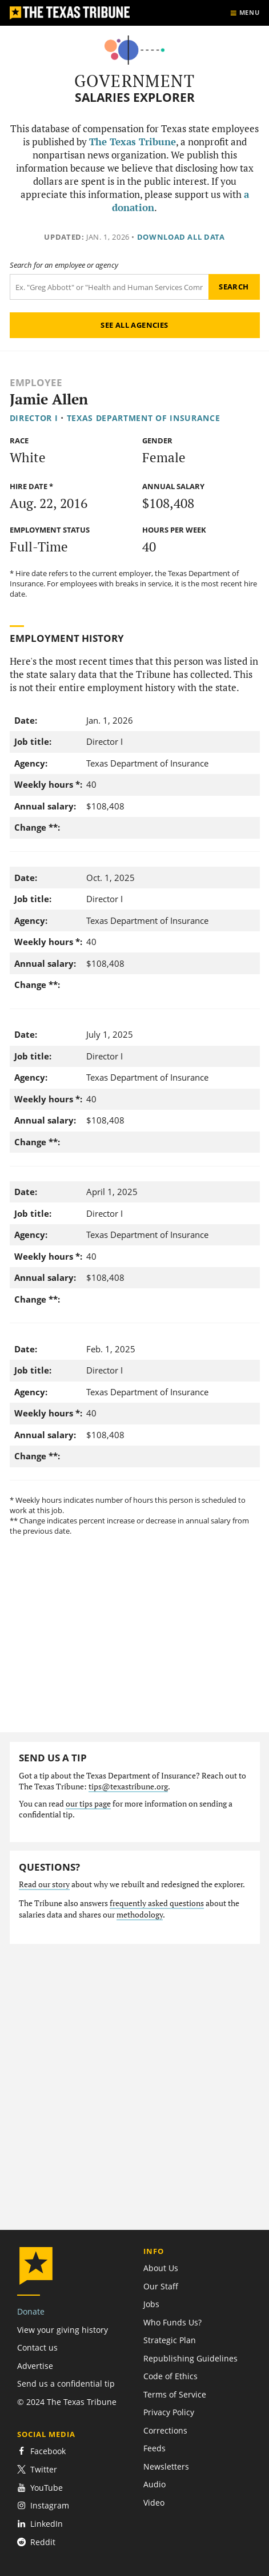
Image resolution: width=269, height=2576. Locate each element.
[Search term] (109, 287)
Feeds (154, 2448)
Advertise (35, 2365)
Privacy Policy (168, 2412)
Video (153, 2502)
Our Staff (160, 2286)
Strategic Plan (169, 2340)
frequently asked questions (157, 1903)
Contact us (37, 2347)
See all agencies (134, 325)
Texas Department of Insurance (143, 417)
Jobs (151, 2304)
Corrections (165, 2430)
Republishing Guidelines (190, 2358)
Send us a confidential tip (66, 2383)
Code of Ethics (170, 2376)
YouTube (40, 2487)
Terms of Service (174, 2394)
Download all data (181, 237)
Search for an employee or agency (64, 265)
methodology (140, 1915)
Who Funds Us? (172, 2322)
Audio (154, 2484)
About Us (160, 2268)
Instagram (43, 2505)
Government (134, 81)
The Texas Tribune (132, 142)
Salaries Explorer (135, 97)
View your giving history (62, 2329)
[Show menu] (244, 13)
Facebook (41, 2451)
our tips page (88, 1804)
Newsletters (166, 2466)
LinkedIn (40, 2523)
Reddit (36, 2542)
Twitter (37, 2469)
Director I (34, 417)
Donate (31, 2311)
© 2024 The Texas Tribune (67, 2401)
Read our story (44, 1884)
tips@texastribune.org (128, 1786)
